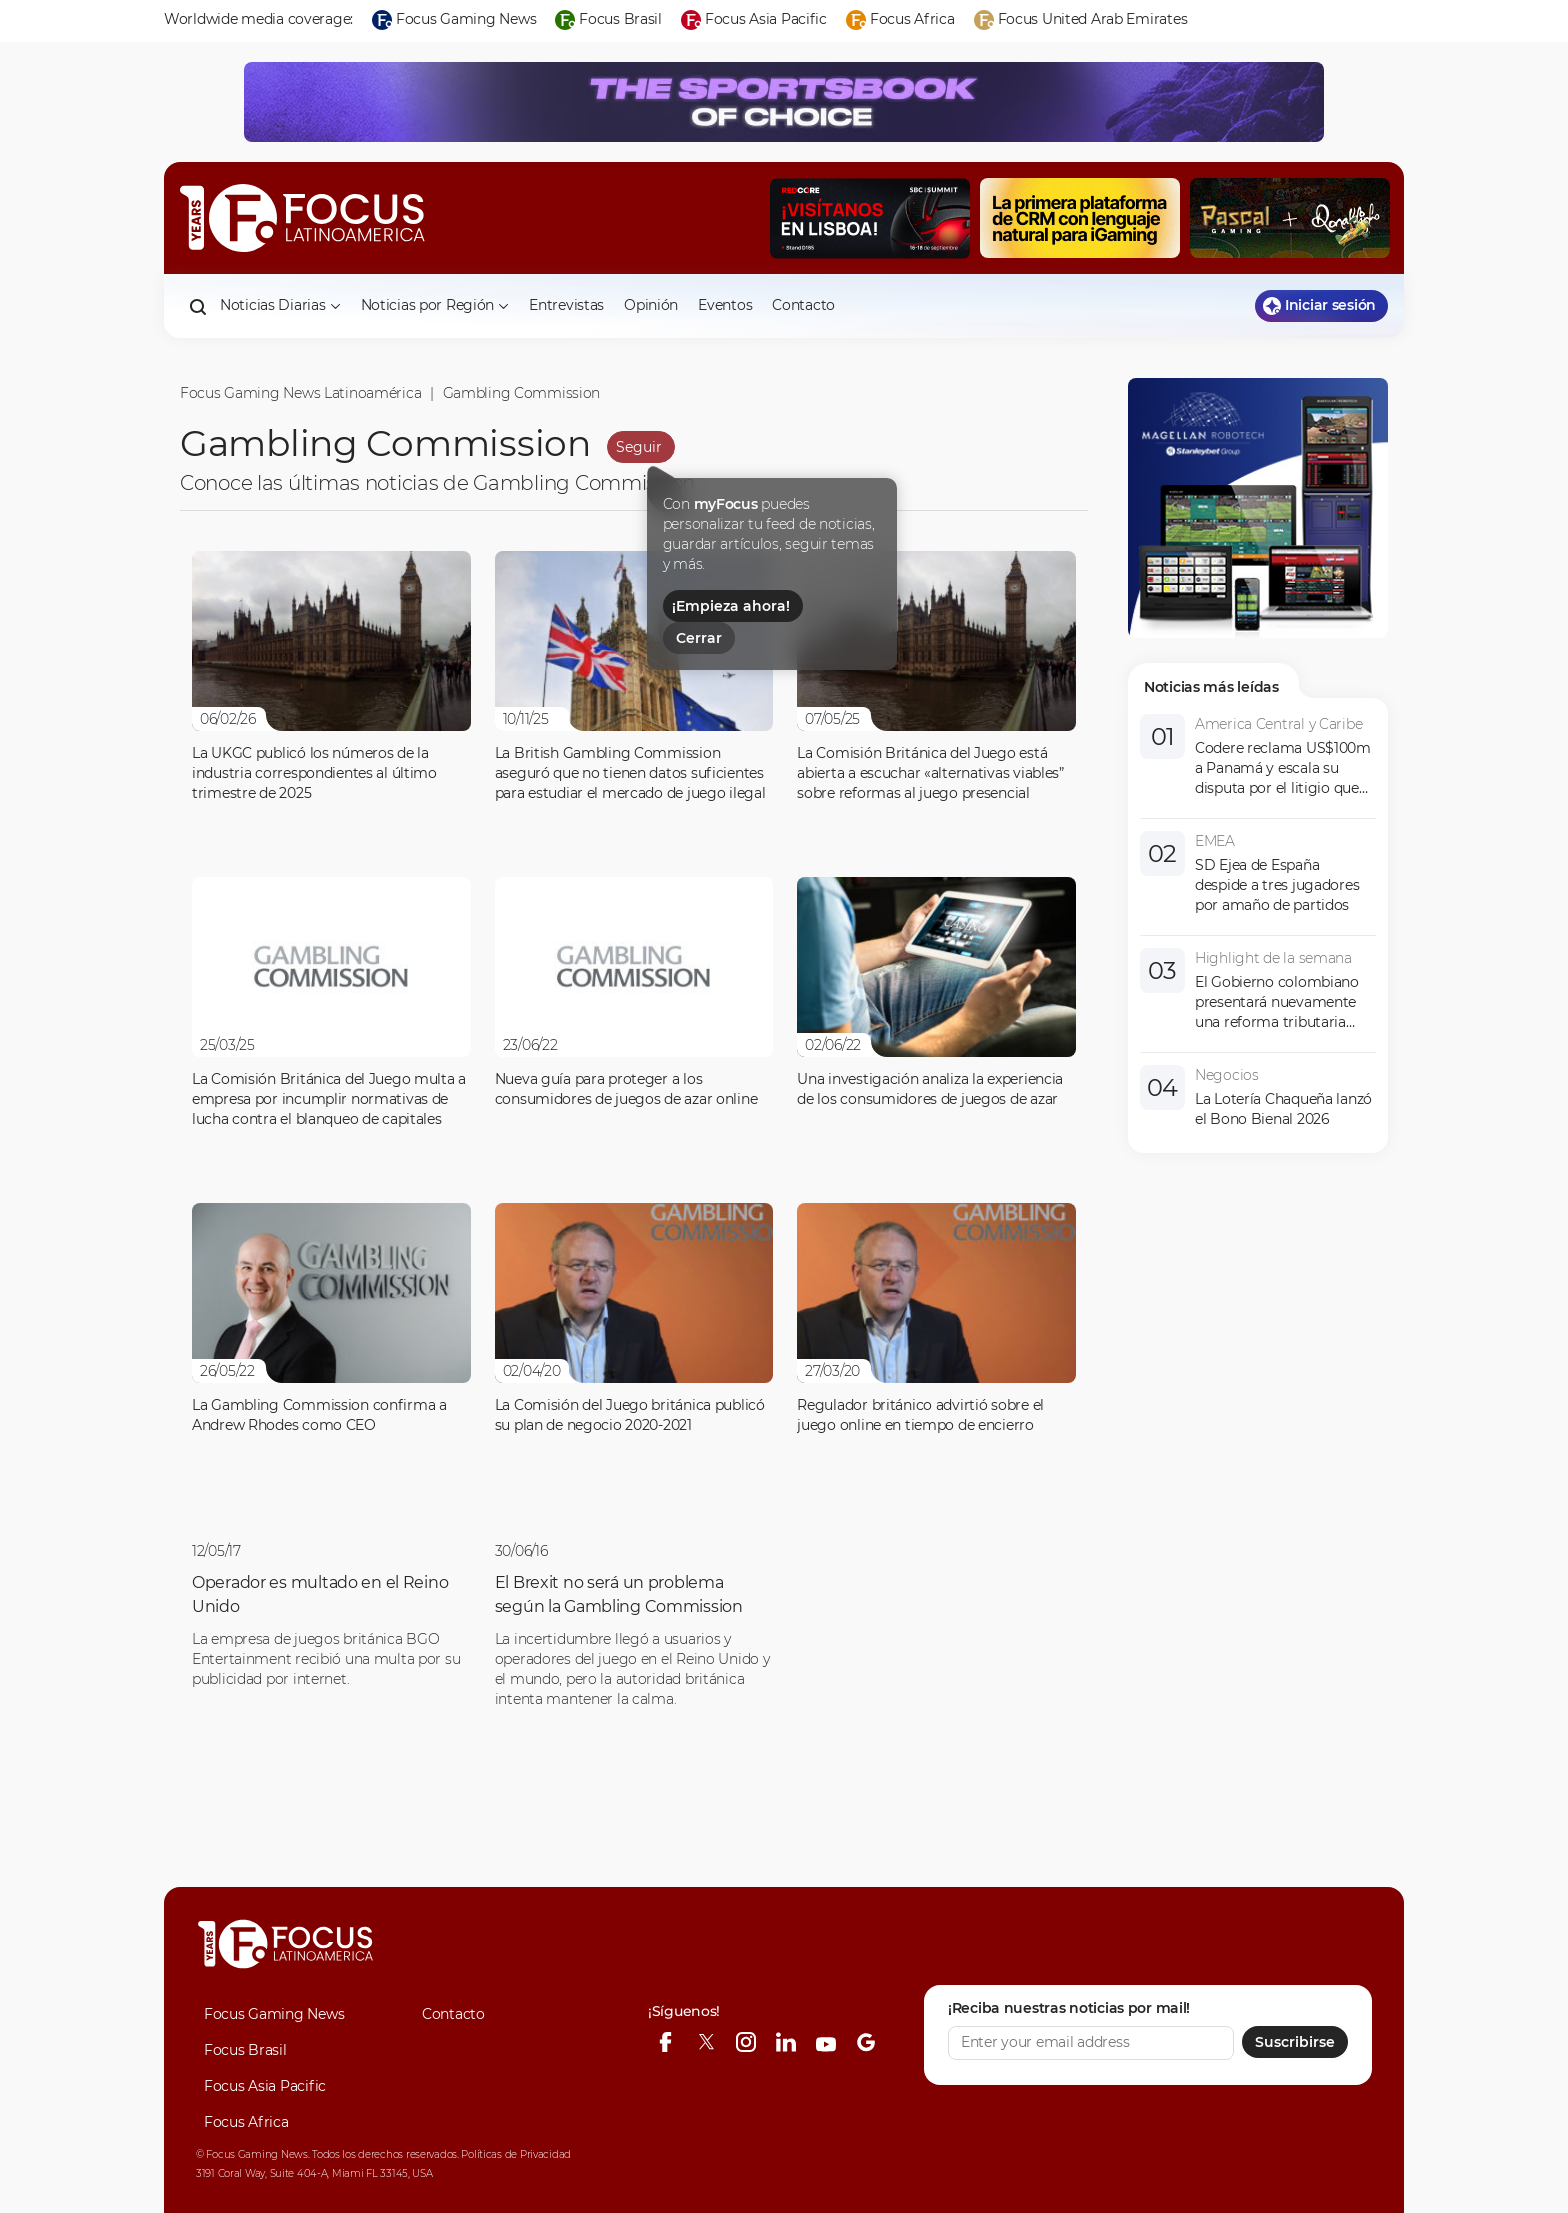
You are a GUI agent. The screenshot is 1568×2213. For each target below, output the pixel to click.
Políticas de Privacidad (516, 2154)
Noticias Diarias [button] (280, 305)
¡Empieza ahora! (731, 606)
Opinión (651, 305)
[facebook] (666, 2042)
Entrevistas (566, 305)
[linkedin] (786, 2042)
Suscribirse (1295, 2042)
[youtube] (826, 2042)
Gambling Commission (522, 393)
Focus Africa (246, 2122)
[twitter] (706, 2042)
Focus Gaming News (274, 2014)
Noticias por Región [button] (435, 305)
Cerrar (699, 638)
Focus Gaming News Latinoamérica (300, 393)
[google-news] (866, 2042)
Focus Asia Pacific (265, 2086)
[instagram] (746, 2042)
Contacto (803, 305)
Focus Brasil (245, 2050)
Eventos (725, 305)
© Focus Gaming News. (252, 2154)
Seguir (639, 447)
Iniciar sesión (1319, 305)
